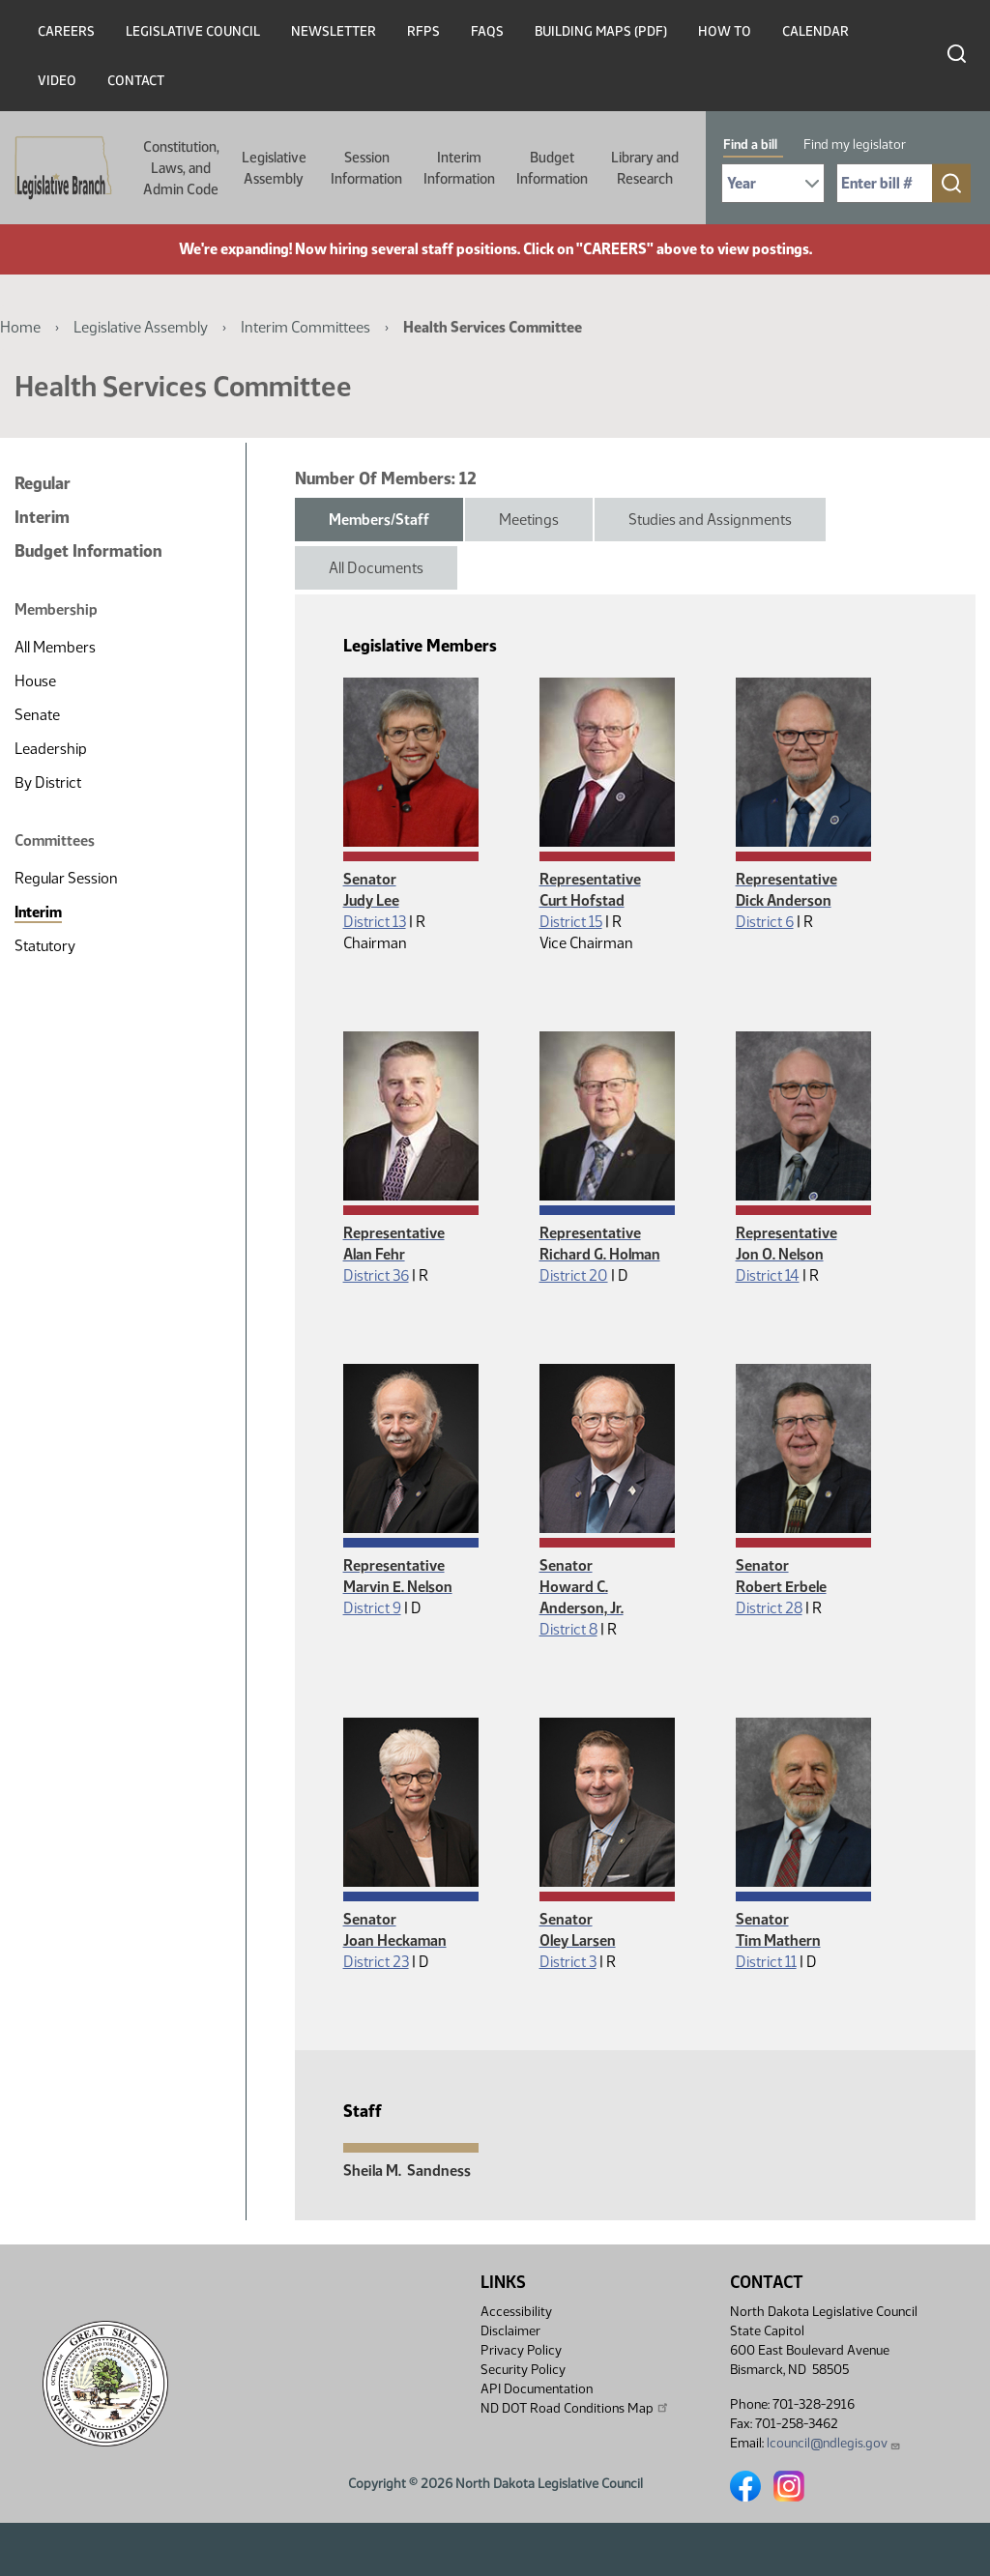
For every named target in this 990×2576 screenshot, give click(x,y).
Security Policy (523, 2369)
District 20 (573, 1275)
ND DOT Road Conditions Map (575, 2408)
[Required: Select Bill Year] (773, 183)
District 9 (372, 1608)
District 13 (374, 921)
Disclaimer (510, 2331)
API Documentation (536, 2389)
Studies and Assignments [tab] (710, 519)
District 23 (376, 1962)
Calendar (815, 31)
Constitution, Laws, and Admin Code (181, 168)
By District (48, 782)
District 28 (769, 1608)
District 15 (570, 921)
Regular (43, 483)
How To (724, 31)
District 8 (568, 1629)
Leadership (51, 748)
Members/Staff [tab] (379, 519)
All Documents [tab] (376, 568)
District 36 (376, 1275)
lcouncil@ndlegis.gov (834, 2443)
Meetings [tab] (529, 519)
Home (20, 327)
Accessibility (516, 2311)
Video (57, 80)
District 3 (568, 1962)
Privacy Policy (521, 2350)
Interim (42, 517)
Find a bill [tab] (750, 144)
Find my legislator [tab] (854, 144)
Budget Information (552, 168)
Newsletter (333, 31)
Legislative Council (193, 31)
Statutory (45, 946)
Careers (66, 31)
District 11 (766, 1962)
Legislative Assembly (274, 168)
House (35, 681)
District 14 (768, 1275)
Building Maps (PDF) (601, 31)
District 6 (765, 921)
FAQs (487, 31)
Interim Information (459, 168)
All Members (55, 647)
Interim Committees (305, 327)
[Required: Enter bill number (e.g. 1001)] (884, 183)
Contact (135, 80)
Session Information (366, 168)
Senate (37, 715)
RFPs (423, 31)
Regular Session (66, 878)
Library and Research (645, 168)
